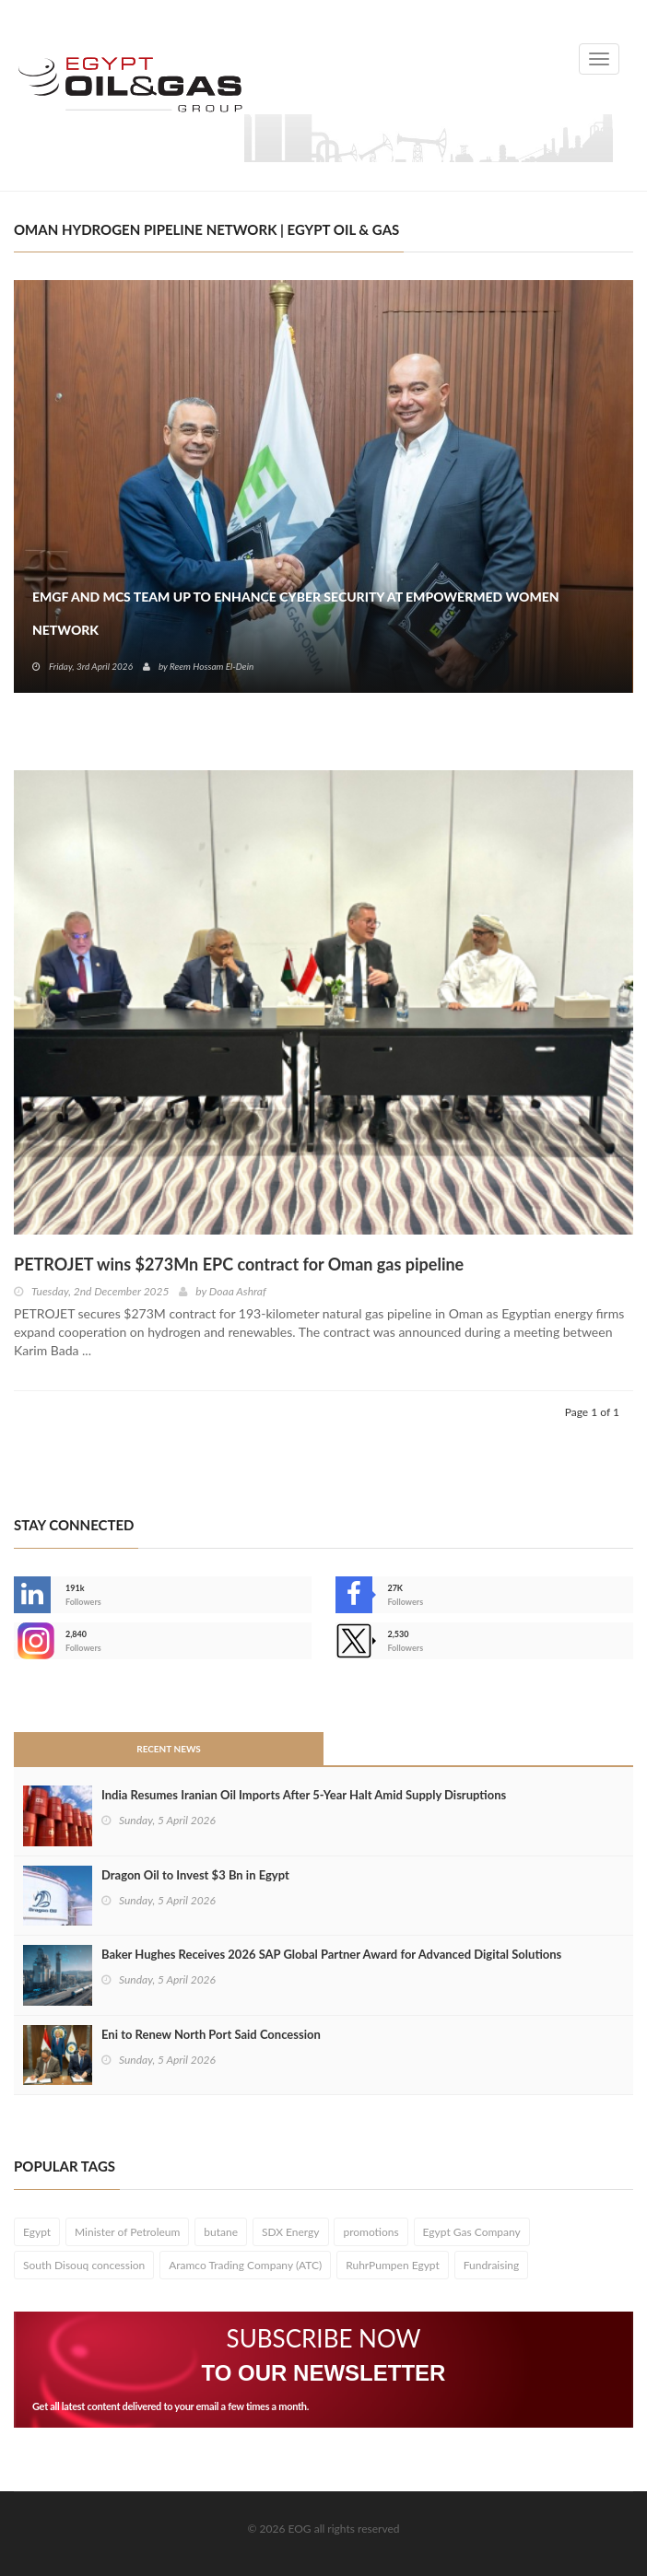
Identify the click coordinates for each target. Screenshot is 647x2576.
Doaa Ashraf (237, 1291)
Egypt (37, 2232)
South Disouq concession (84, 2265)
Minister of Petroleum (127, 2232)
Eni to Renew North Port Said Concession (211, 2034)
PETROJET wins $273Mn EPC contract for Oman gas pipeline (239, 1264)
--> (32, 1640)
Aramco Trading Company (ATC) (245, 2265)
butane (221, 2232)
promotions (370, 2232)
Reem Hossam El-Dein (211, 666)
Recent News (168, 1748)
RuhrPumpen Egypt (393, 2265)
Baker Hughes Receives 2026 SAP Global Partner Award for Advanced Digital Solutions (331, 1954)
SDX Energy (291, 2232)
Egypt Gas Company (472, 2232)
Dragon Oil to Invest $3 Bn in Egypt (195, 1875)
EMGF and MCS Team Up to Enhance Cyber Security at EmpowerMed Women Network (295, 613)
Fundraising (492, 2265)
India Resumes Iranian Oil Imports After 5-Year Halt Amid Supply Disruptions (303, 1794)
